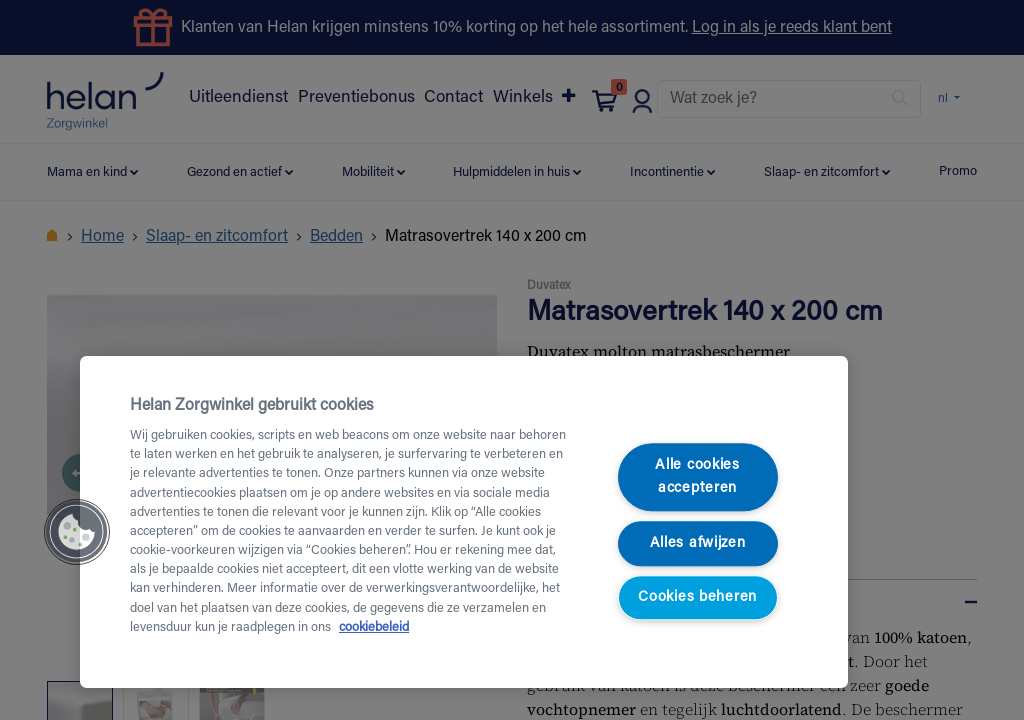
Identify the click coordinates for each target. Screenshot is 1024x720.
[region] (464, 522)
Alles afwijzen (698, 543)
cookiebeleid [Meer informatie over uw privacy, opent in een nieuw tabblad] (374, 628)
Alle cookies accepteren (697, 477)
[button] (77, 532)
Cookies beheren (697, 598)
